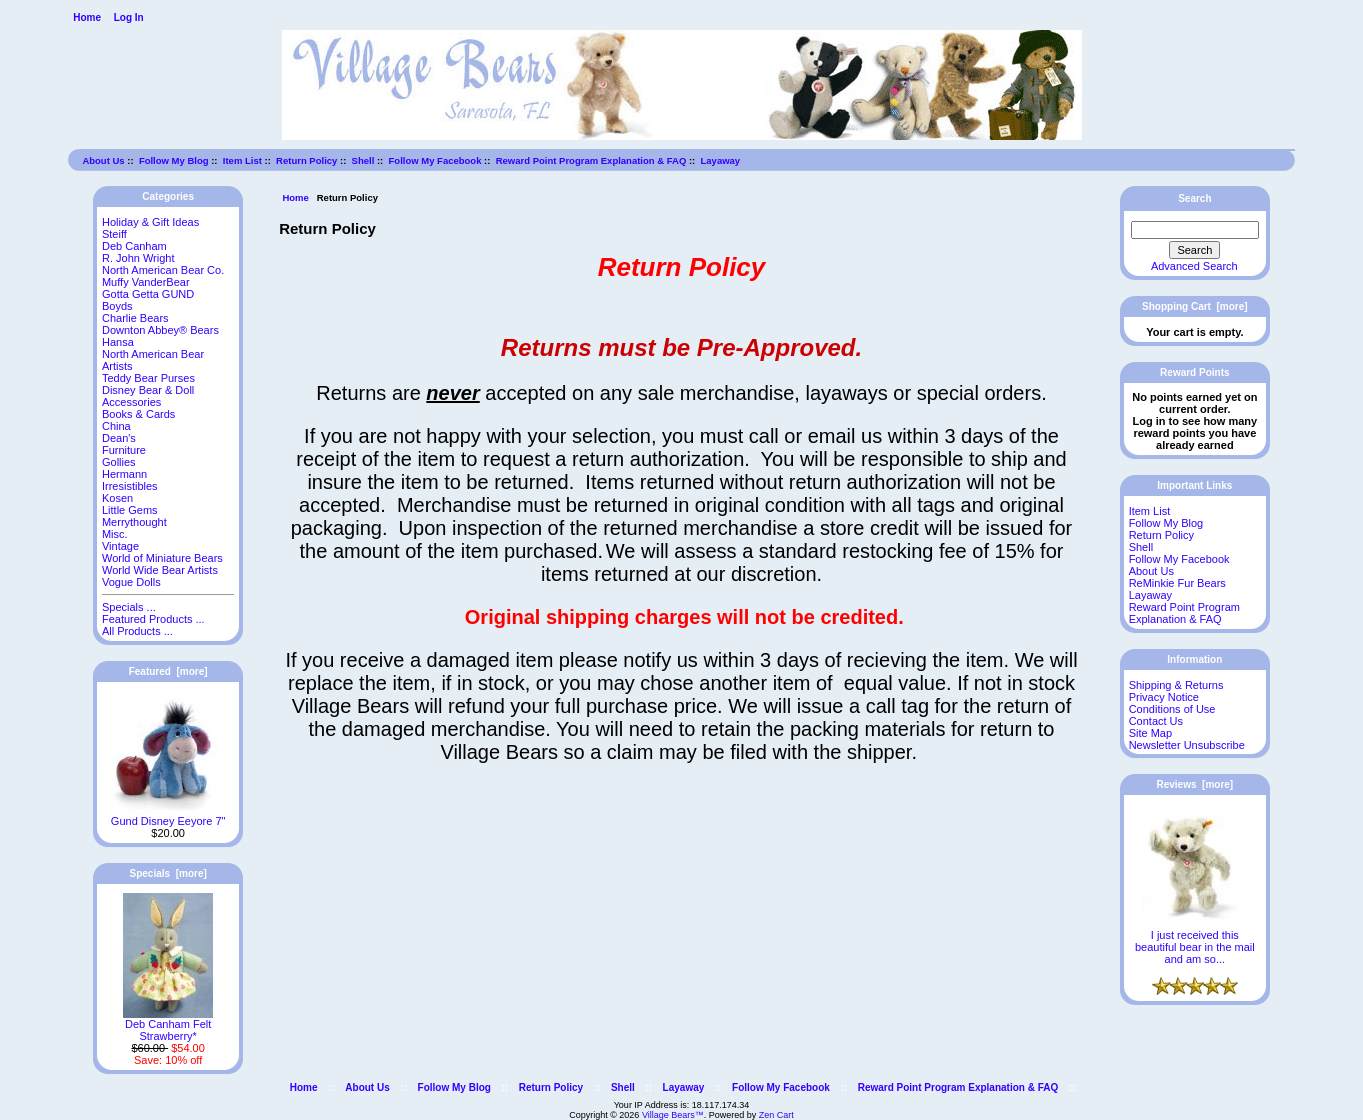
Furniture (124, 450)
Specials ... (129, 607)
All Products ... (137, 631)
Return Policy (306, 160)
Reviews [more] (1194, 784)
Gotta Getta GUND (148, 294)
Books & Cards (138, 414)
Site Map (1150, 733)
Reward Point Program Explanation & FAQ (591, 160)
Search (1194, 198)
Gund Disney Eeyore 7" (168, 816)
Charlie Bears (135, 318)
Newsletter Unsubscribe (1187, 745)
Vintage (120, 546)
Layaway (721, 160)
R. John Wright (138, 258)
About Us (103, 160)
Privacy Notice (1164, 697)
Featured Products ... (153, 619)
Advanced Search (1194, 266)
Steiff (114, 234)
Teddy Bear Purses (148, 378)
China (116, 426)
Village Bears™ (673, 1115)
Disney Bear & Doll (148, 390)
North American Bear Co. (163, 270)
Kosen (117, 498)
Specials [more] (168, 873)
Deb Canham (134, 246)
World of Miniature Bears (162, 558)
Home (87, 17)
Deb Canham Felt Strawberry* (168, 1025)
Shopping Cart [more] (1195, 306)
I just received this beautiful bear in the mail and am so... (1195, 942)
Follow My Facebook (435, 160)
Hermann (124, 474)
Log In (129, 17)
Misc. (115, 534)
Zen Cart (776, 1115)
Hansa (118, 342)
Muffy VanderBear (146, 282)
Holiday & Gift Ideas (150, 222)
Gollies (119, 462)
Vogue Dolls (131, 582)
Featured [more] (168, 671)
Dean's (119, 438)
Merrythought (134, 522)
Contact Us (1156, 721)
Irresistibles (130, 486)
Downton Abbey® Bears (160, 330)
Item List (242, 160)
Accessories (131, 402)
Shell (363, 160)
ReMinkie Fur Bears (1177, 583)
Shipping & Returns (1176, 685)
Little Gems (130, 510)
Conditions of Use (1172, 709)
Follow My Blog (174, 160)
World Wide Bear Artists (160, 570)
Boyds (117, 306)
